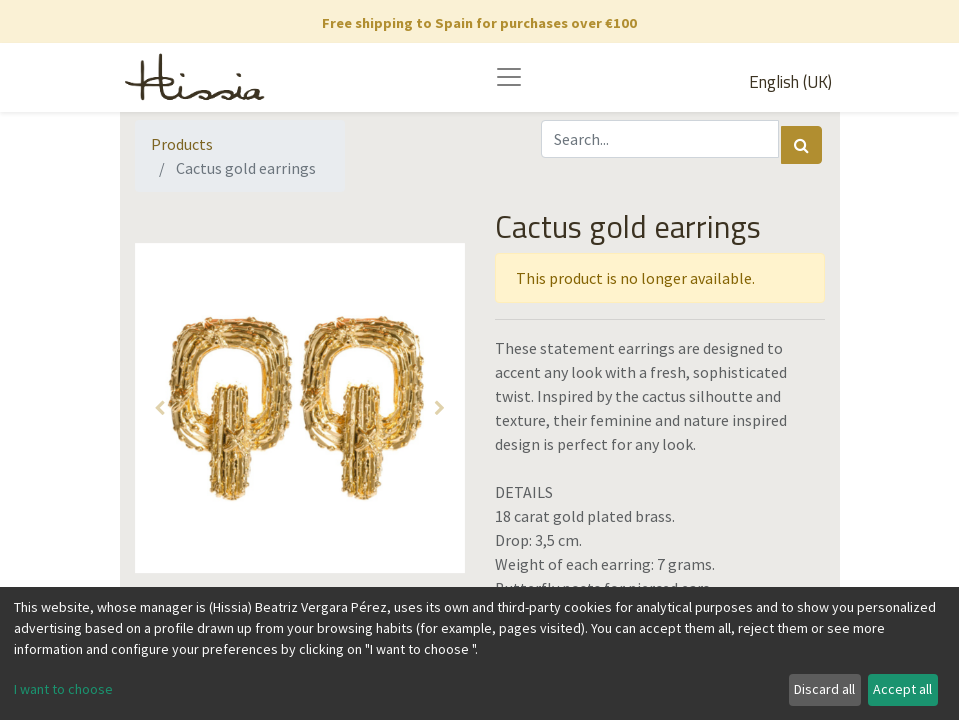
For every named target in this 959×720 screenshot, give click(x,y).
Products (182, 144)
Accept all (902, 689)
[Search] (801, 145)
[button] (160, 408)
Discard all (824, 689)
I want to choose (63, 689)
